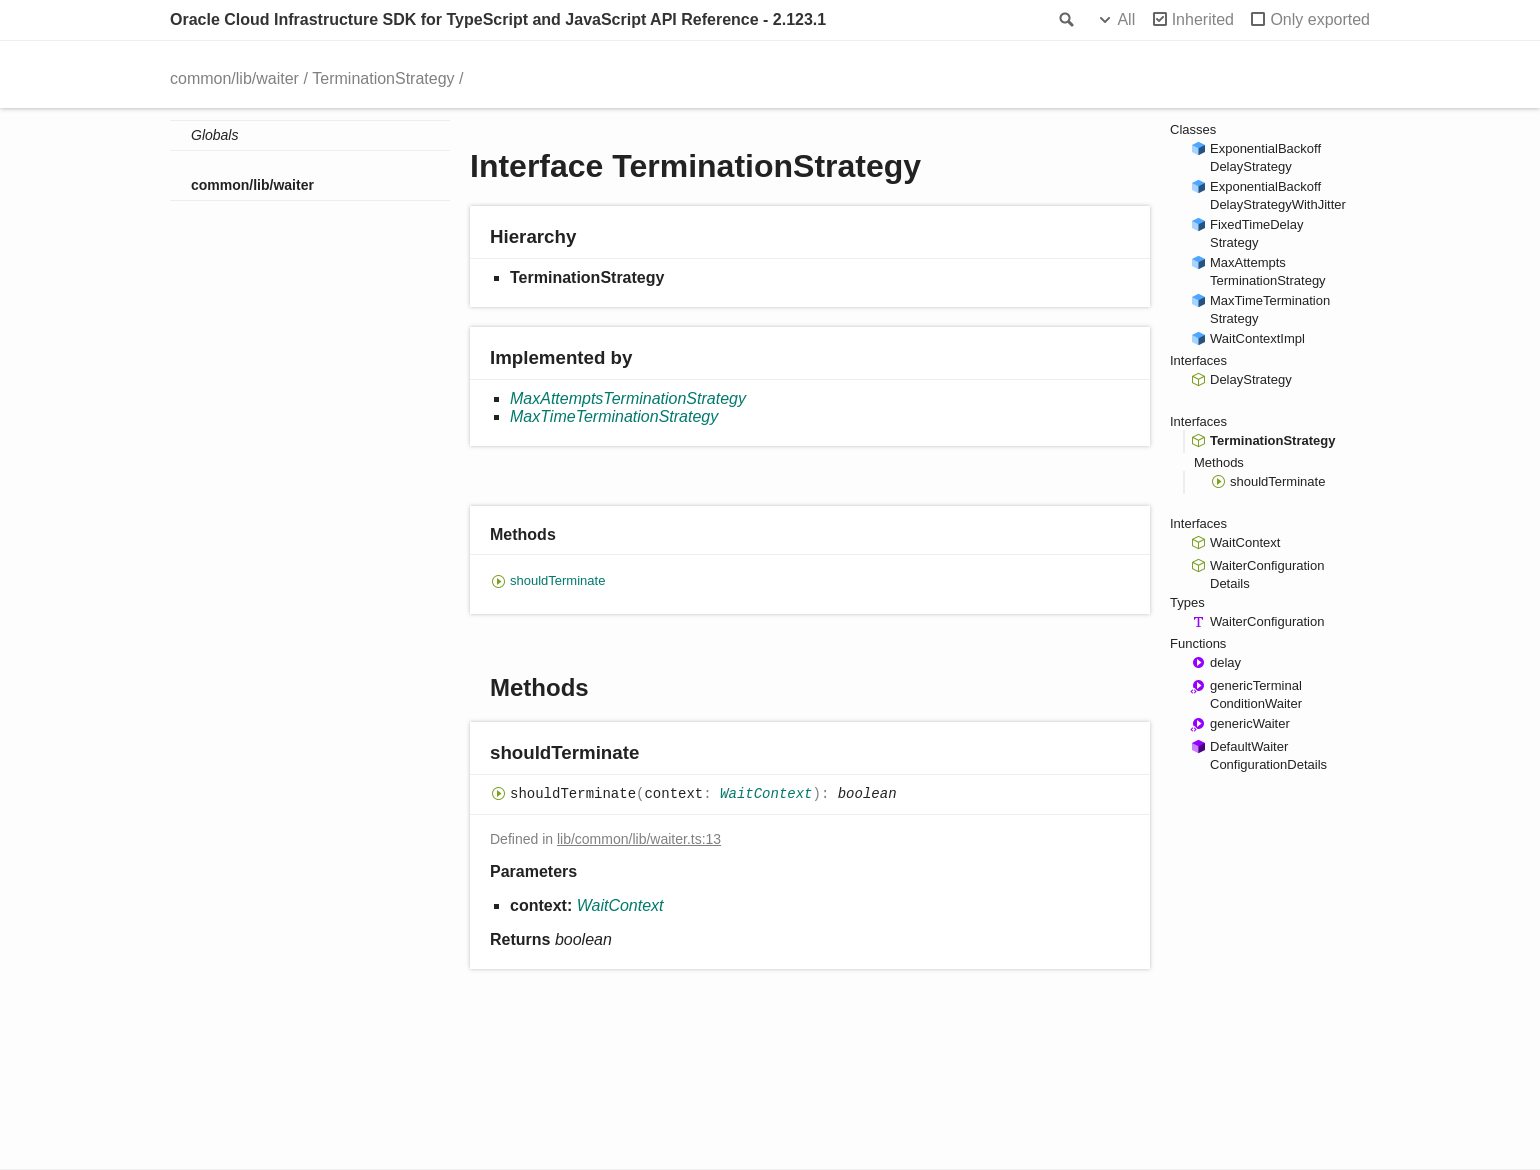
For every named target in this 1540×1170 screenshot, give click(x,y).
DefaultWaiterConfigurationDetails (1268, 755)
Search (1065, 20)
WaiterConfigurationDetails (1267, 574)
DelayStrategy (1251, 379)
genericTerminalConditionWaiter (1256, 694)
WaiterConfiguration (1267, 621)
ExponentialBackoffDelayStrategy (1265, 157)
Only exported (1320, 19)
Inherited (1203, 19)
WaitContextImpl (1257, 338)
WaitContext (766, 795)
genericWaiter (1250, 723)
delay (1225, 662)
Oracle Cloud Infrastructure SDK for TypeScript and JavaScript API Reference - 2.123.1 (498, 19)
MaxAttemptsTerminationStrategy (628, 398)
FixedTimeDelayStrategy (1256, 233)
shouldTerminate (557, 580)
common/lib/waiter (234, 78)
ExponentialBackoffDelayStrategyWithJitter (1278, 195)
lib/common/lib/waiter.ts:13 (639, 839)
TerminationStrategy (383, 78)
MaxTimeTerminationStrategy (614, 416)
